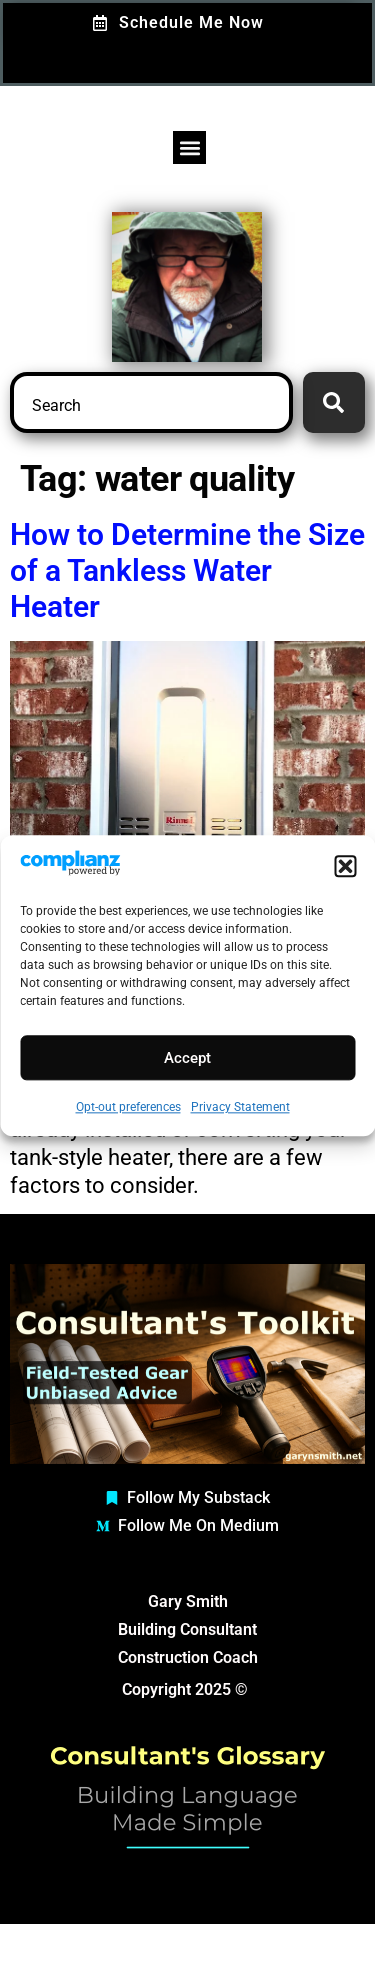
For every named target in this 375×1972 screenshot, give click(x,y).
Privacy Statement (240, 1108)
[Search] (334, 402)
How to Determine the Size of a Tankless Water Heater (187, 570)
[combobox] (151, 402)
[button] (345, 867)
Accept (187, 1058)
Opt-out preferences (128, 1108)
